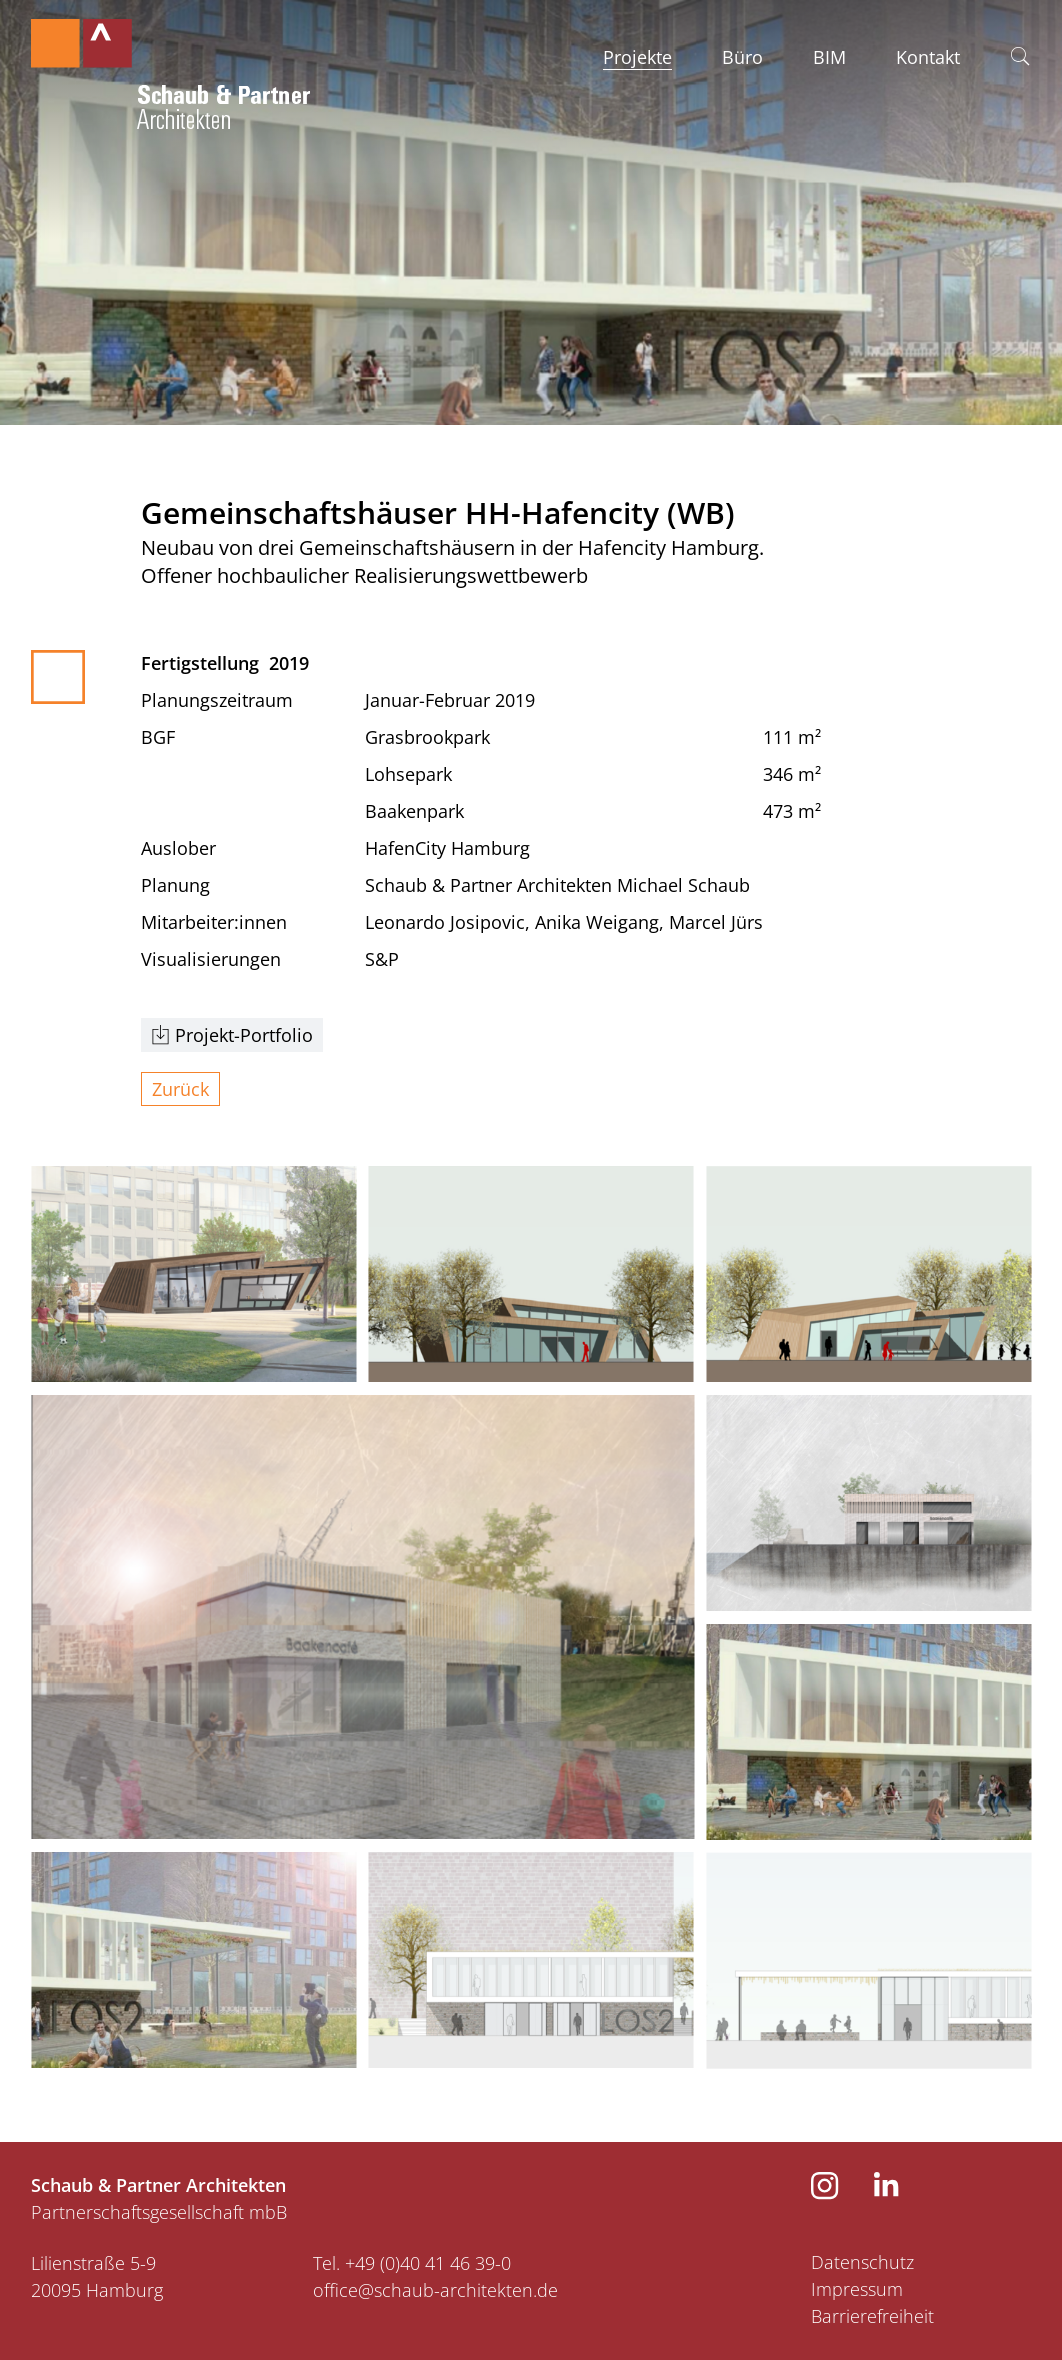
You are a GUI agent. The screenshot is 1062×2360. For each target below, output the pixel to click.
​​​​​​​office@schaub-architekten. (425, 2290)
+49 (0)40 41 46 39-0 (428, 2263)
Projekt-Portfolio (244, 1035)
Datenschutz (862, 2262)
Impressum (857, 2289)
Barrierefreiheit (872, 2316)
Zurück (180, 1089)
